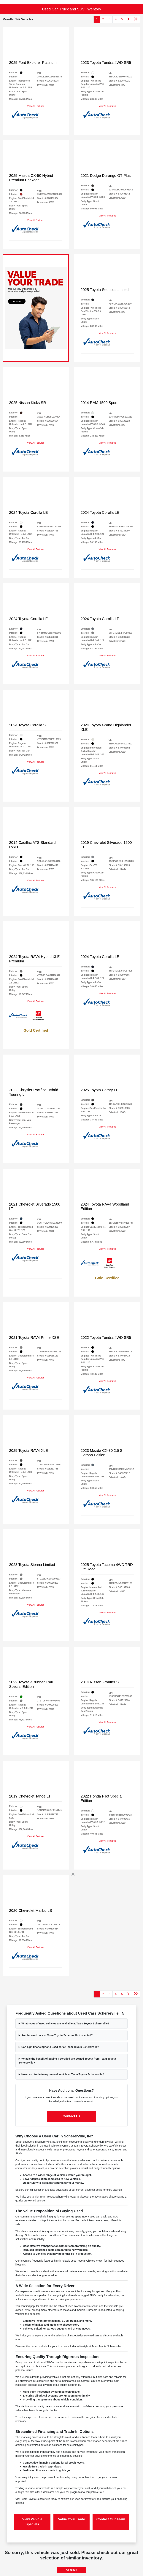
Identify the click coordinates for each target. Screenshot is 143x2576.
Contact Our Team (110, 2519)
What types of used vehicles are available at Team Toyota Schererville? (65, 2023)
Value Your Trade (71, 2519)
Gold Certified (35, 1030)
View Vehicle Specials (32, 2521)
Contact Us (71, 2116)
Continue (71, 2569)
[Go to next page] (128, 19)
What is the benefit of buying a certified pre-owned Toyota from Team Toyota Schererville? (67, 2060)
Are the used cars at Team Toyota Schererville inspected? (57, 2035)
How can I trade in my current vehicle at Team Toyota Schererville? (62, 2074)
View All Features (36, 106)
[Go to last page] (136, 19)
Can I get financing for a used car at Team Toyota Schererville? (60, 2046)
